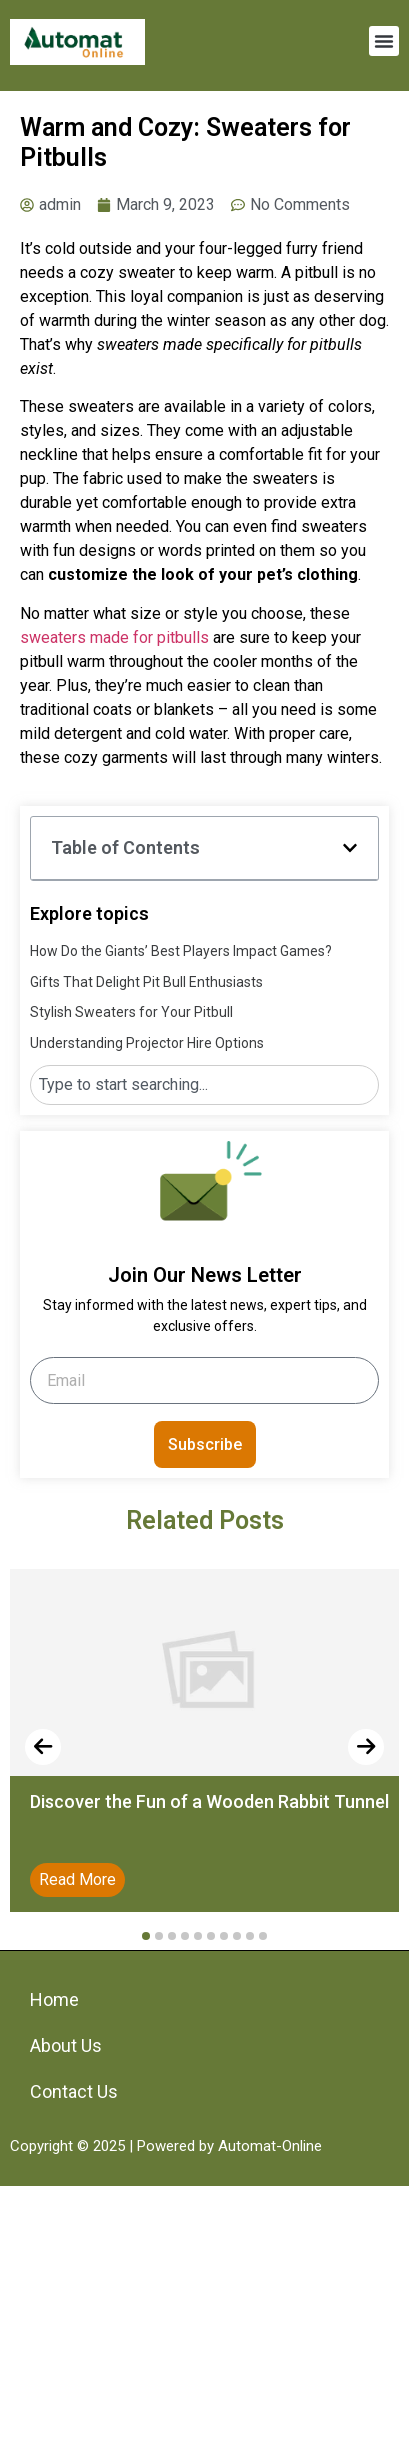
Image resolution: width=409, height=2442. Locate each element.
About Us (66, 2045)
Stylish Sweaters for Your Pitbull (131, 1012)
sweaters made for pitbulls (114, 637)
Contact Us (74, 2091)
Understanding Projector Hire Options (147, 1043)
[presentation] (43, 1747)
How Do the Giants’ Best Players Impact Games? (181, 951)
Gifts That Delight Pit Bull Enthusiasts (146, 982)
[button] (384, 41)
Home (54, 1999)
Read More (77, 1879)
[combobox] (204, 1085)
